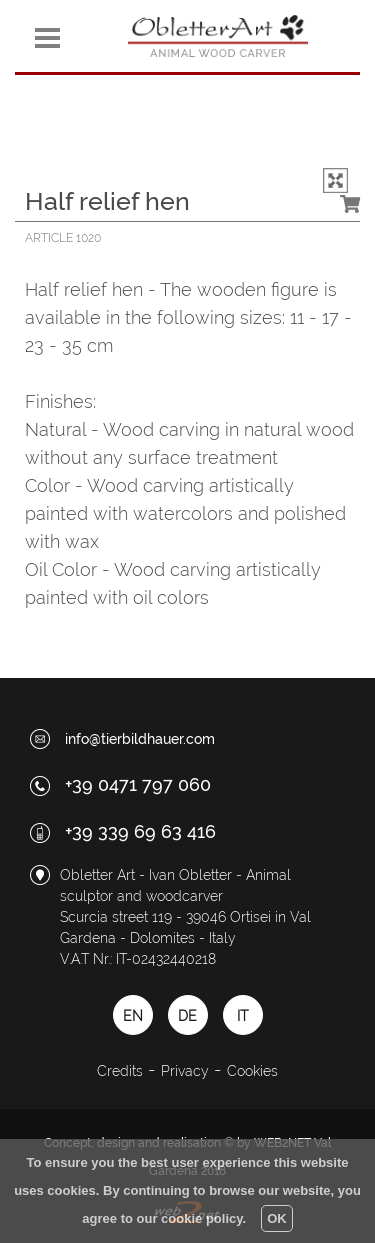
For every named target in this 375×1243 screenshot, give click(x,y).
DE (187, 1016)
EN (133, 1016)
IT (242, 1016)
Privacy (185, 1071)
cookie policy (201, 1218)
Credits (120, 1071)
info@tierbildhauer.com (140, 739)
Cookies (252, 1071)
